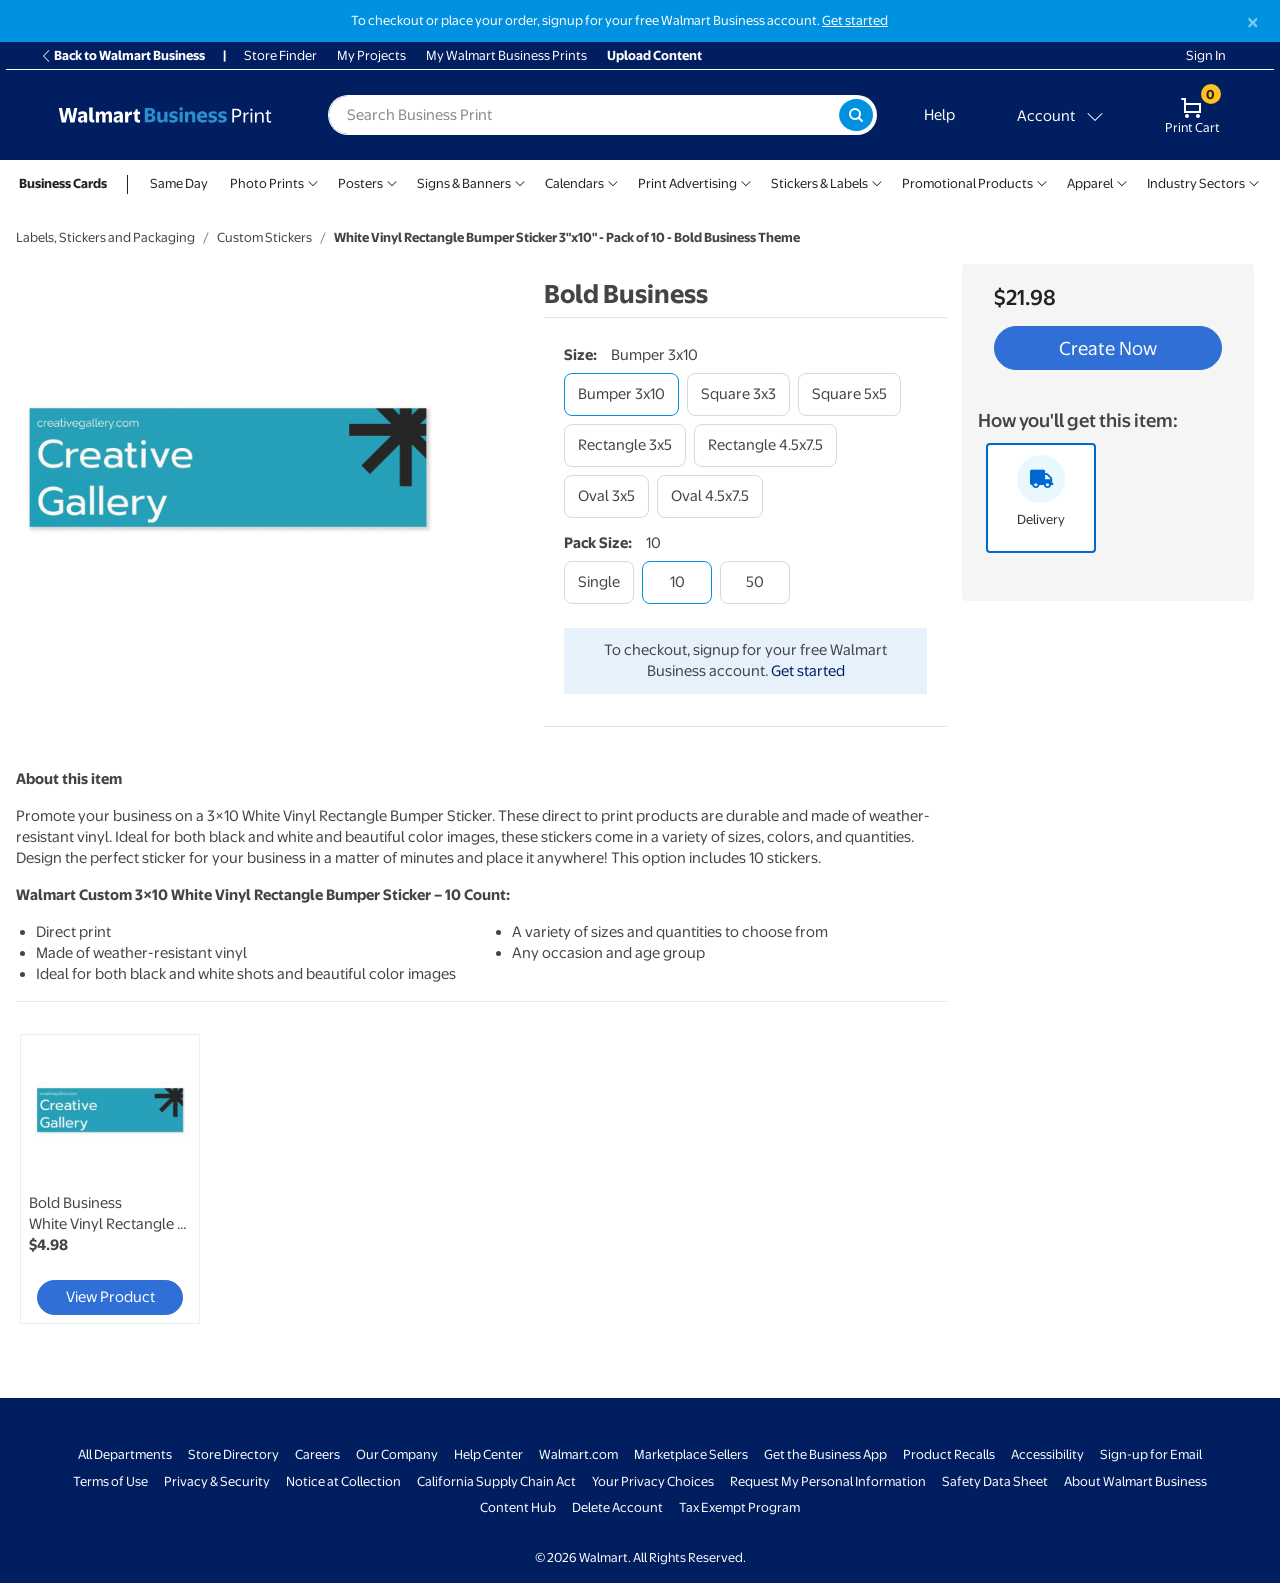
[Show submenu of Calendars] (613, 181)
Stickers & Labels (819, 183)
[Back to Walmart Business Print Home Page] (165, 115)
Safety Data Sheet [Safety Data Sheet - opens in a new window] (995, 1481)
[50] (755, 582)
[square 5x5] (849, 394)
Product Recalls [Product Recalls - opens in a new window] (949, 1454)
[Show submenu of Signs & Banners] (520, 181)
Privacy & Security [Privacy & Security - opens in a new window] (217, 1481)
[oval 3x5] (606, 496)
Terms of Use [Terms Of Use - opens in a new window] (110, 1481)
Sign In (1206, 55)
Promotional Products (967, 183)
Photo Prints (267, 183)
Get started (808, 671)
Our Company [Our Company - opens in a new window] (397, 1454)
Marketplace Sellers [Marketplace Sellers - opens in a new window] (691, 1454)
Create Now (1108, 348)
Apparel (1090, 183)
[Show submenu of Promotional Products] (1042, 181)
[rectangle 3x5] (625, 445)
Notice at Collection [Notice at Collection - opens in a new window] (343, 1481)
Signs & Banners (464, 183)
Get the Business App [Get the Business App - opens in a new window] (825, 1454)
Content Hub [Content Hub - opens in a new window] (518, 1507)
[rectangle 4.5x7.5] (765, 445)
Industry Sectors (1196, 183)
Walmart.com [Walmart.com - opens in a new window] (578, 1454)
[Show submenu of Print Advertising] (746, 181)
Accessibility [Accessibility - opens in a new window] (1047, 1454)
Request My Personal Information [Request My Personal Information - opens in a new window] (828, 1481)
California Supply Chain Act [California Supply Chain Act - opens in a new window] (496, 1481)
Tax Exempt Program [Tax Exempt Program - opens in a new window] (739, 1507)
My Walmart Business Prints (506, 55)
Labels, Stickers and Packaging (105, 237)
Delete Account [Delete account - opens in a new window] (617, 1507)
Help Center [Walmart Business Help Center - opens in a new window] (488, 1454)
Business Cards (63, 183)
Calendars (574, 183)
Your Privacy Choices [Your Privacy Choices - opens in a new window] (653, 1481)
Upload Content (654, 55)
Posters (360, 183)
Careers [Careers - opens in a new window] (317, 1454)
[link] (110, 1179)
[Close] (1253, 22)
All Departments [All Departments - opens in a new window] (125, 1454)
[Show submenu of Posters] (392, 181)
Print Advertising (687, 183)
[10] (677, 582)
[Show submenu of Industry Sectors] (1254, 181)
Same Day (179, 183)
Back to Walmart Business (122, 55)
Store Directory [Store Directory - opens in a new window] (233, 1454)
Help (939, 115)
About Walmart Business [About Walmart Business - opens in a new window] (1135, 1481)
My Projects (371, 55)
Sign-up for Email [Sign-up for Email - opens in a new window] (1151, 1454)
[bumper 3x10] (621, 394)
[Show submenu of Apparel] (1122, 181)
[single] (599, 582)
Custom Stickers (264, 237)
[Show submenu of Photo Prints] (313, 181)
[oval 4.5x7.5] (710, 496)
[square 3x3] (738, 394)
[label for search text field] (583, 115)
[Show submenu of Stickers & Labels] (877, 181)
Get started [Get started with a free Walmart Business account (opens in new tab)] (855, 20)
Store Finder (280, 55)
